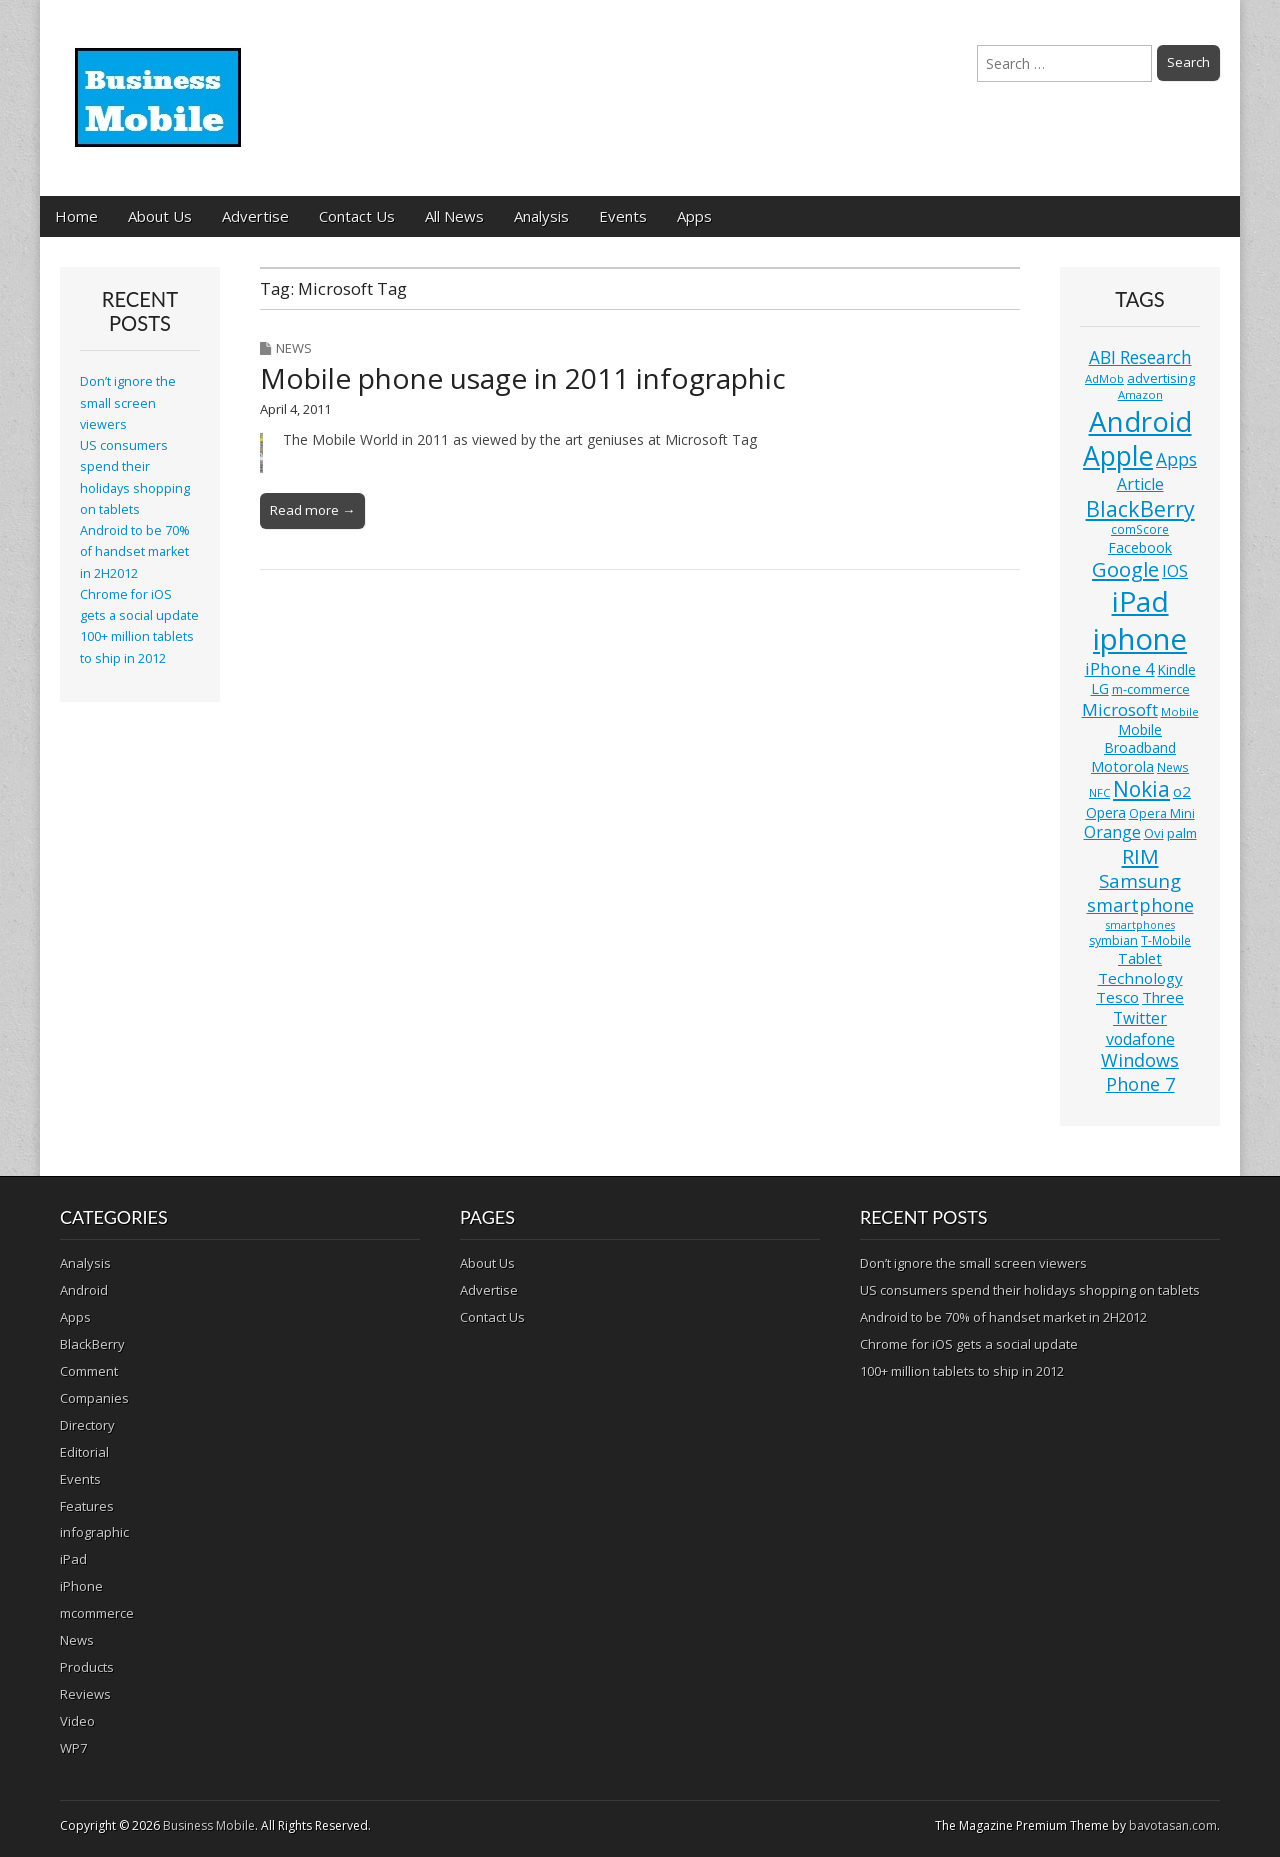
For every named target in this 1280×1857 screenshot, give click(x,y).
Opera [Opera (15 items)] (1106, 812)
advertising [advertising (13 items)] (1161, 378)
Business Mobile (209, 1825)
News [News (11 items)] (1173, 767)
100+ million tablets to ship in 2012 (962, 1371)
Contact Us (357, 216)
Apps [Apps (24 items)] (1176, 459)
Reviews (85, 1694)
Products (87, 1667)
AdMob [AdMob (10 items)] (1104, 378)
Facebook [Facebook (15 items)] (1140, 547)
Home (76, 216)
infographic (94, 1532)
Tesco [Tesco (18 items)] (1117, 997)
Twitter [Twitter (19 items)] (1140, 1018)
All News (454, 216)
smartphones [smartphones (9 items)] (1140, 925)
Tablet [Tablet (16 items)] (1140, 958)
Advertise (255, 216)
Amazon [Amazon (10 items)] (1140, 394)
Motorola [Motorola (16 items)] (1122, 766)
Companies (94, 1398)
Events (623, 216)
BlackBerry (92, 1344)
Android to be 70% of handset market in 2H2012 (135, 552)
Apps (694, 216)
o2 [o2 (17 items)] (1182, 791)
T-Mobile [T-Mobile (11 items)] (1166, 940)
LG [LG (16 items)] (1100, 688)
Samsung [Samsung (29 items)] (1140, 880)
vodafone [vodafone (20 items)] (1140, 1039)
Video (77, 1721)
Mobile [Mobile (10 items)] (1180, 711)
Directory (87, 1425)
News (294, 348)
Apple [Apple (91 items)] (1118, 456)
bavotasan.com (1173, 1825)
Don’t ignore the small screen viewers (128, 403)
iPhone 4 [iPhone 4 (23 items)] (1120, 668)
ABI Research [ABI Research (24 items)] (1140, 357)
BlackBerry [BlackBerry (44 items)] (1140, 508)
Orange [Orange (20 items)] (1112, 832)
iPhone (81, 1586)
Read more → (312, 510)
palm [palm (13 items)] (1182, 833)
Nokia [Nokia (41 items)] (1141, 789)
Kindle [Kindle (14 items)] (1177, 669)
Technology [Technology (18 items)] (1140, 978)
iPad (73, 1559)
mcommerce (97, 1613)
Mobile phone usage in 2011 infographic (523, 378)
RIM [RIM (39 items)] (1140, 856)
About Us (160, 216)
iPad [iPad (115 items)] (1140, 601)
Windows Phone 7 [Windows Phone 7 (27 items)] (1140, 1072)
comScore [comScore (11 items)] (1140, 529)
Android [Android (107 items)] (1140, 421)
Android (84, 1290)
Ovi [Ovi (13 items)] (1154, 833)
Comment (89, 1371)
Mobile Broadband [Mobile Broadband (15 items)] (1140, 738)
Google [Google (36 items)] (1125, 569)
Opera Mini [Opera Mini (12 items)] (1162, 813)
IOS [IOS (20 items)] (1175, 571)
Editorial (84, 1452)
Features (87, 1506)
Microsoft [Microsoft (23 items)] (1120, 709)
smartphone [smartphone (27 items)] (1140, 905)
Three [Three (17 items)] (1163, 997)
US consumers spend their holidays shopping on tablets (1030, 1290)
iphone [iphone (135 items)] (1140, 639)
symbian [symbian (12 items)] (1113, 940)
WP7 (73, 1748)
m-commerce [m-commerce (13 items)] (1151, 689)
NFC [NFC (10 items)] (1099, 792)
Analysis (541, 216)
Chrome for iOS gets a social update (969, 1344)
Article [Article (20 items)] (1140, 484)
